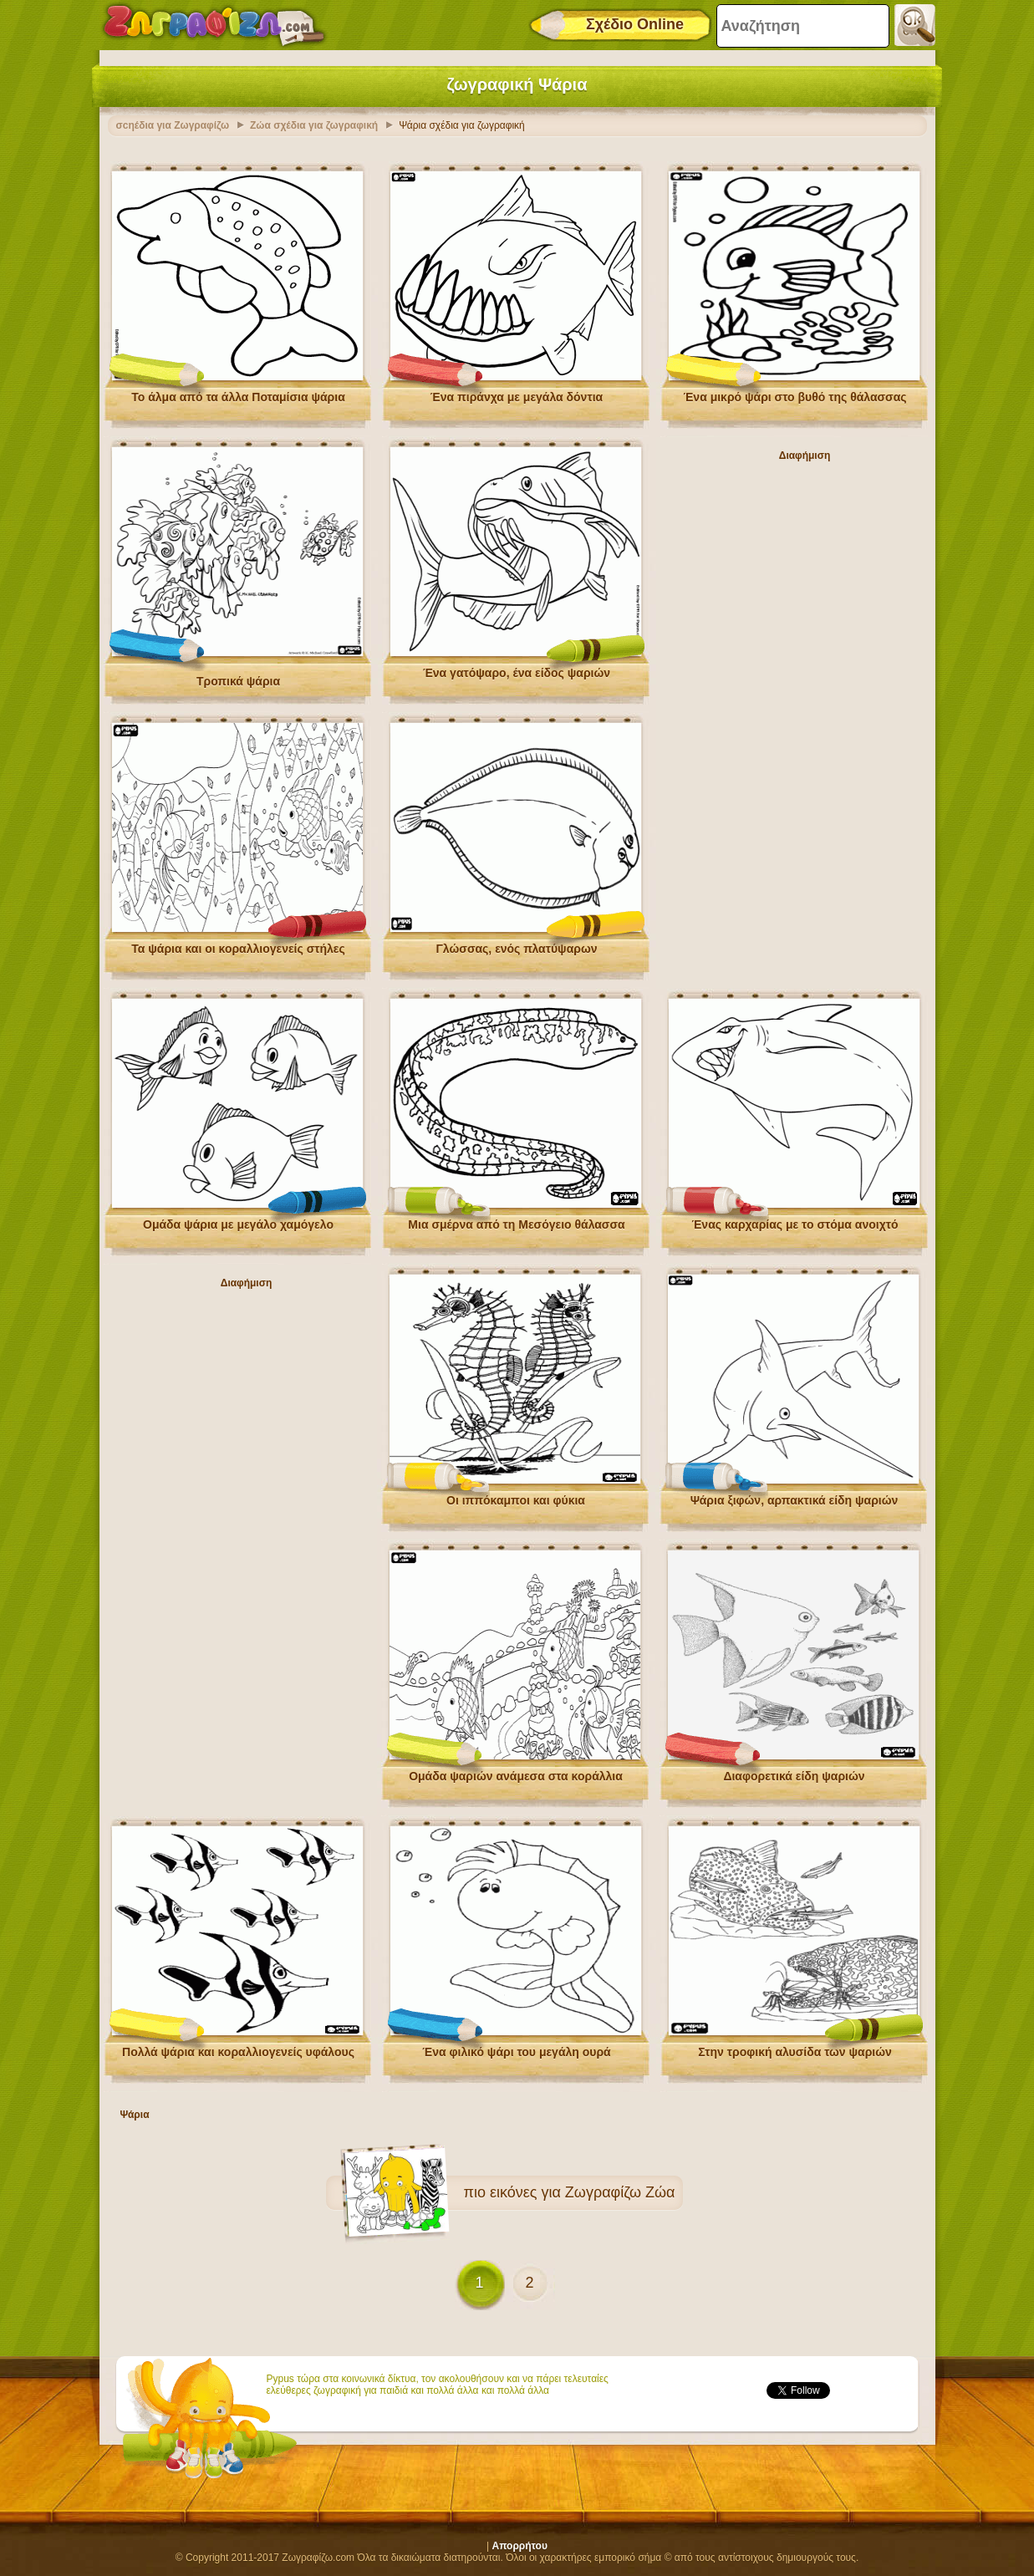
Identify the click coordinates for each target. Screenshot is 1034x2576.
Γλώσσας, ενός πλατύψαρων (516, 944)
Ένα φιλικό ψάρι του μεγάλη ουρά (516, 2047)
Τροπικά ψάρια (238, 677)
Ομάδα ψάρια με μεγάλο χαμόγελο (238, 1220)
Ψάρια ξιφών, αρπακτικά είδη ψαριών (794, 1496)
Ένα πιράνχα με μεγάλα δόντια (516, 393)
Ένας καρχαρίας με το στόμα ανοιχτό (794, 1220)
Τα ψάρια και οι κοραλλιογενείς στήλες (237, 944)
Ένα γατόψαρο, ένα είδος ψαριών (516, 668)
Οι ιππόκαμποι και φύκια (515, 1496)
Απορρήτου (520, 2542)
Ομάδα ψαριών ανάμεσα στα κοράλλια (516, 1772)
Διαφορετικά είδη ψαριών (793, 1772)
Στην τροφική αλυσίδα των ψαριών (795, 2047)
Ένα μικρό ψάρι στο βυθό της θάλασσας (794, 393)
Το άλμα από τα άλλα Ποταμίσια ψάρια (238, 393)
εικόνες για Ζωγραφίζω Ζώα (582, 2188)
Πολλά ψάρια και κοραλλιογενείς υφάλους (238, 2047)
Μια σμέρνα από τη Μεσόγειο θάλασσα (516, 1220)
